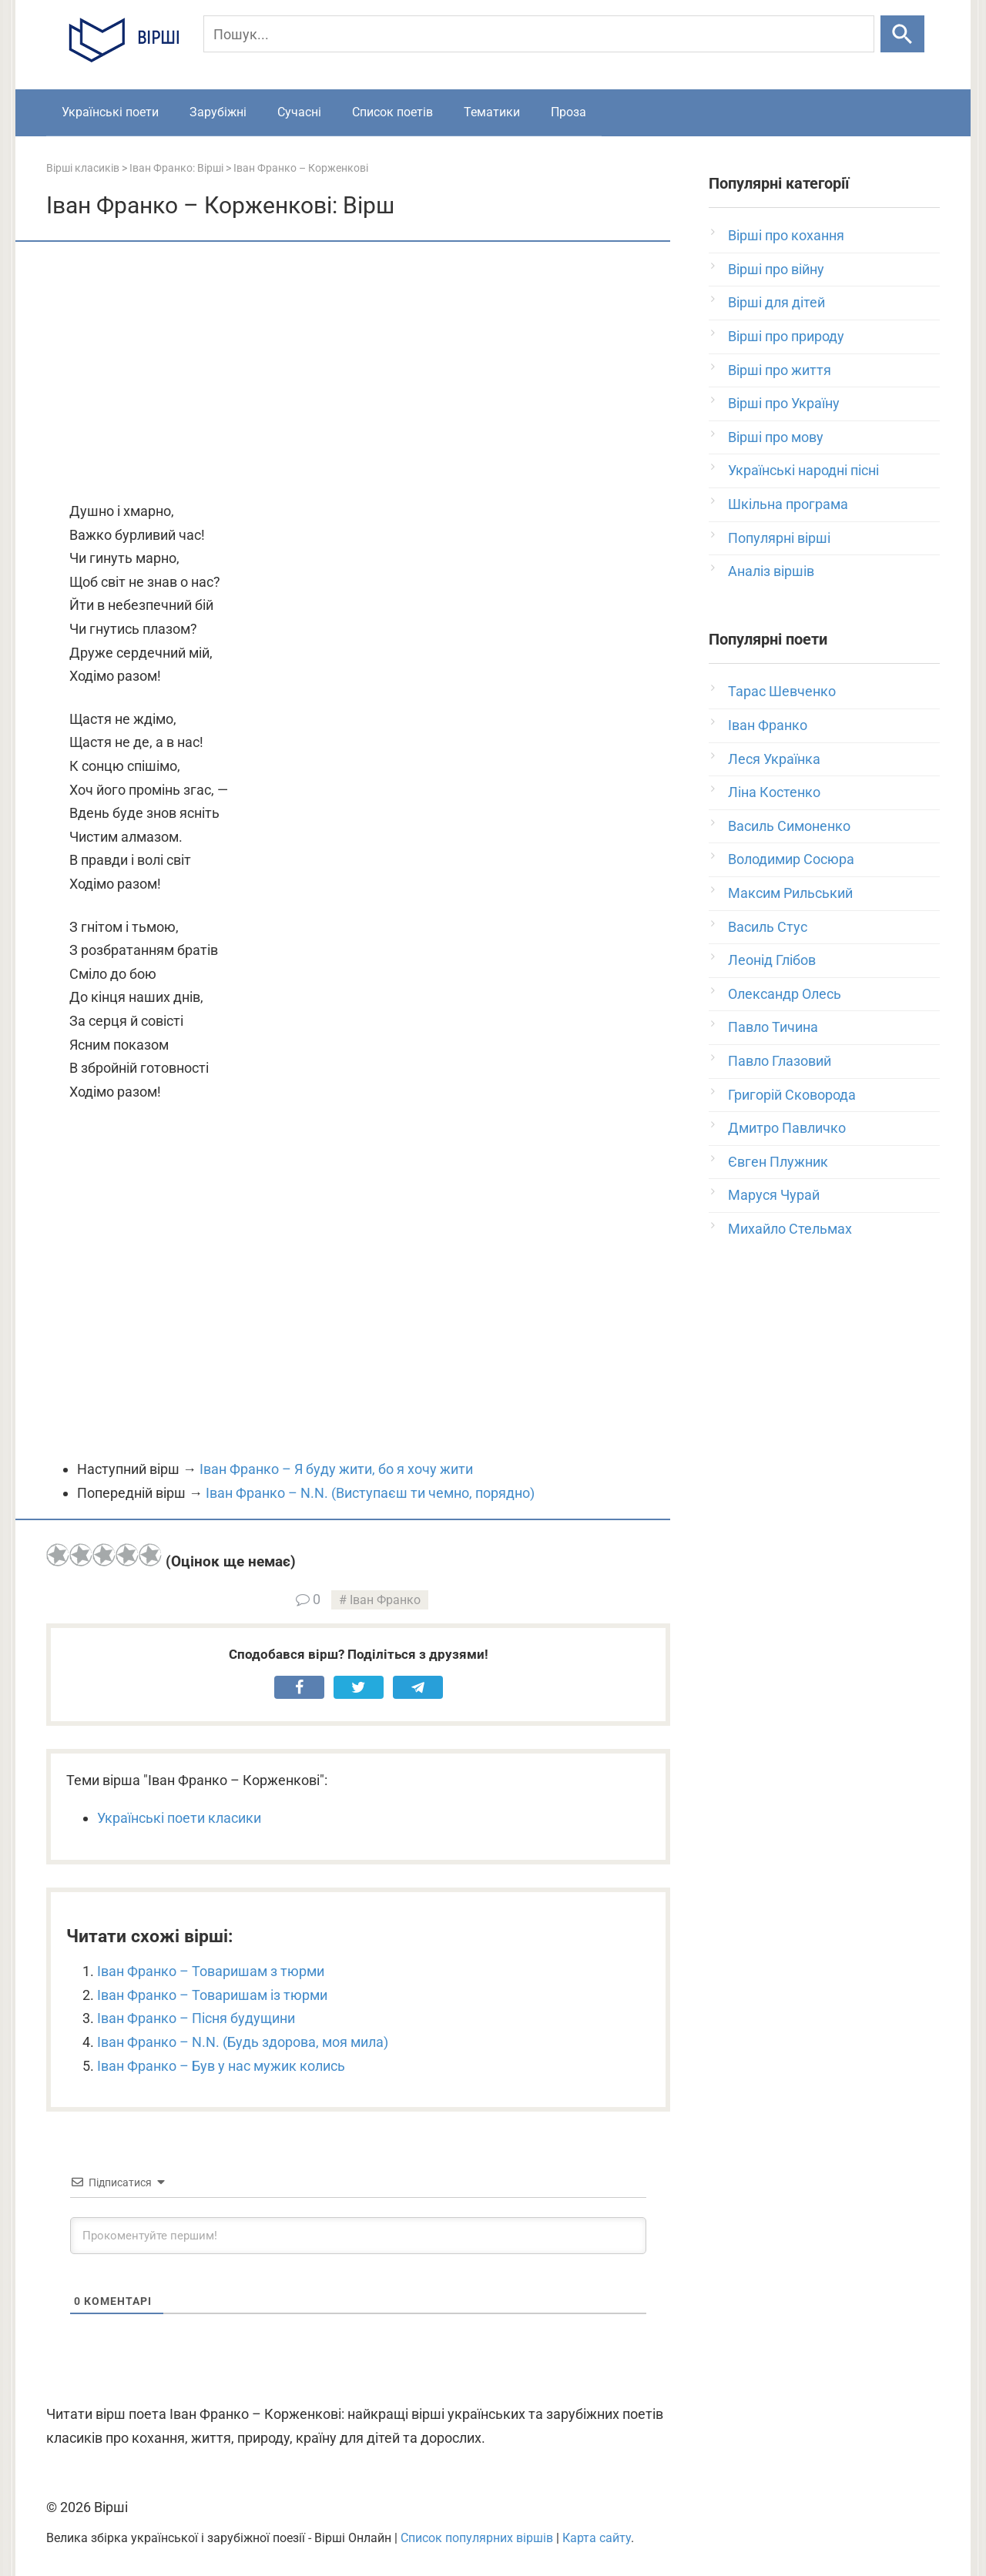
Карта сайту (596, 2538)
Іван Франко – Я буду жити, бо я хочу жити (336, 1469)
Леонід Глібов (772, 960)
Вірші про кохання (786, 235)
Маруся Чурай (774, 1195)
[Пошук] (538, 33)
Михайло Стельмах (790, 1229)
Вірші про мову (775, 437)
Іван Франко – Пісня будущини (196, 2018)
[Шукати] (902, 33)
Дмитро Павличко (787, 1128)
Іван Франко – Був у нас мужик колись (221, 2066)
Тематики (492, 112)
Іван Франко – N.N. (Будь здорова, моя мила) (242, 2042)
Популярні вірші (779, 538)
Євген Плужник (778, 1162)
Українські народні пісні (803, 470)
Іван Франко (385, 1600)
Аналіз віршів (771, 571)
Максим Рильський (790, 893)
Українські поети (110, 112)
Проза (568, 112)
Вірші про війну (776, 269)
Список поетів (392, 112)
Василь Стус (767, 927)
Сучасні (299, 112)
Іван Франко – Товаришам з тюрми (210, 1971)
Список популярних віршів (477, 2538)
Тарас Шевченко (782, 691)
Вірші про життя (779, 370)
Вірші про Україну (784, 403)
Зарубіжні (217, 112)
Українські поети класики (179, 1818)
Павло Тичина (773, 1027)
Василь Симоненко (789, 826)
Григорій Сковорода (792, 1095)
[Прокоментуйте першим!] (358, 2235)
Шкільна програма (788, 504)
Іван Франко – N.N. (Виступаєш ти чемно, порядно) (370, 1493)
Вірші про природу (786, 336)
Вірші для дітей (776, 302)
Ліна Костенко (774, 792)
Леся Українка (774, 759)
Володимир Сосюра (791, 859)
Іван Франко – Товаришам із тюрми (212, 1995)
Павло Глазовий (779, 1061)
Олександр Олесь (784, 994)
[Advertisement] (358, 373)
